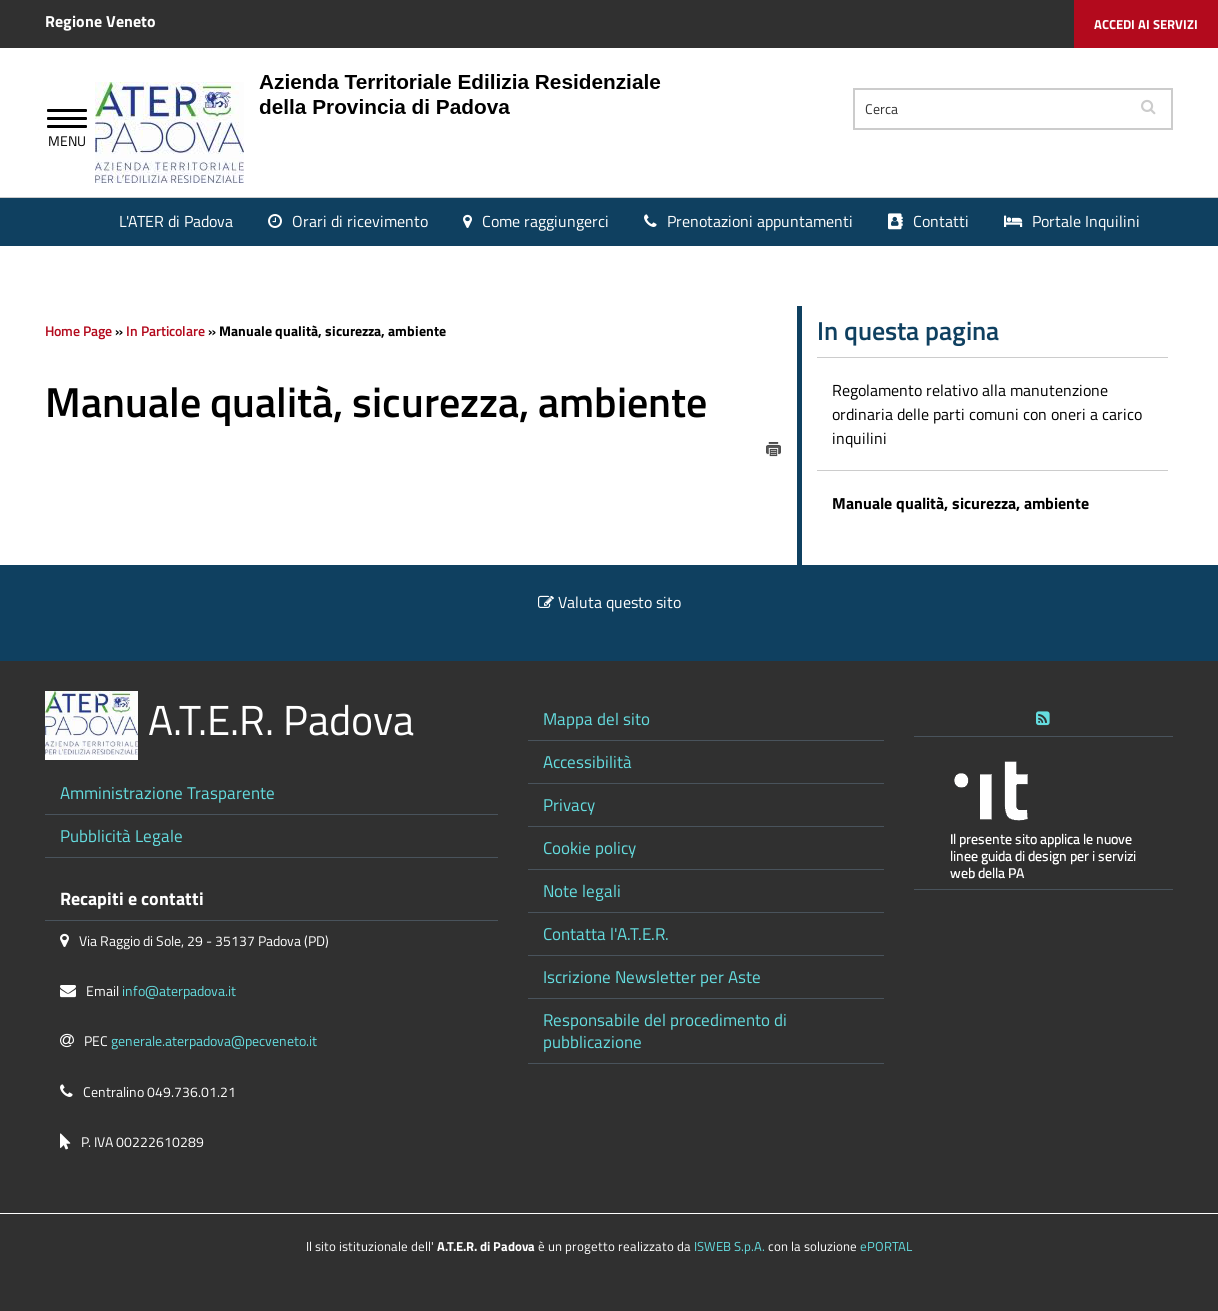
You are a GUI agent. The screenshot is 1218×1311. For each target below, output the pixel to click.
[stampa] (774, 447)
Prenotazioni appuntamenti (760, 221)
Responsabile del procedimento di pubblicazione (665, 1030)
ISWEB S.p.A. (729, 1246)
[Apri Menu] (67, 121)
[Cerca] (990, 109)
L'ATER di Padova (176, 221)
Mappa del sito (596, 718)
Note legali (582, 890)
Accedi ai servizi (1146, 24)
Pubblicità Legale (121, 835)
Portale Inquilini (1086, 221)
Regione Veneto (100, 21)
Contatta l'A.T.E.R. (606, 933)
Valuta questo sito (619, 602)
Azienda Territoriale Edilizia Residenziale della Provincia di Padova (460, 94)
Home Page (78, 331)
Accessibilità (587, 761)
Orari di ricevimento (360, 221)
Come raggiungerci (545, 221)
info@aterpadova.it (179, 991)
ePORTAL (886, 1246)
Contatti (941, 221)
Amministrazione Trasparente (167, 792)
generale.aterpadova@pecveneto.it (214, 1041)
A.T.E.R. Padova (281, 719)
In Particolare (165, 331)
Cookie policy (589, 847)
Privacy (569, 804)
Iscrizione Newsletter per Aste (652, 976)
